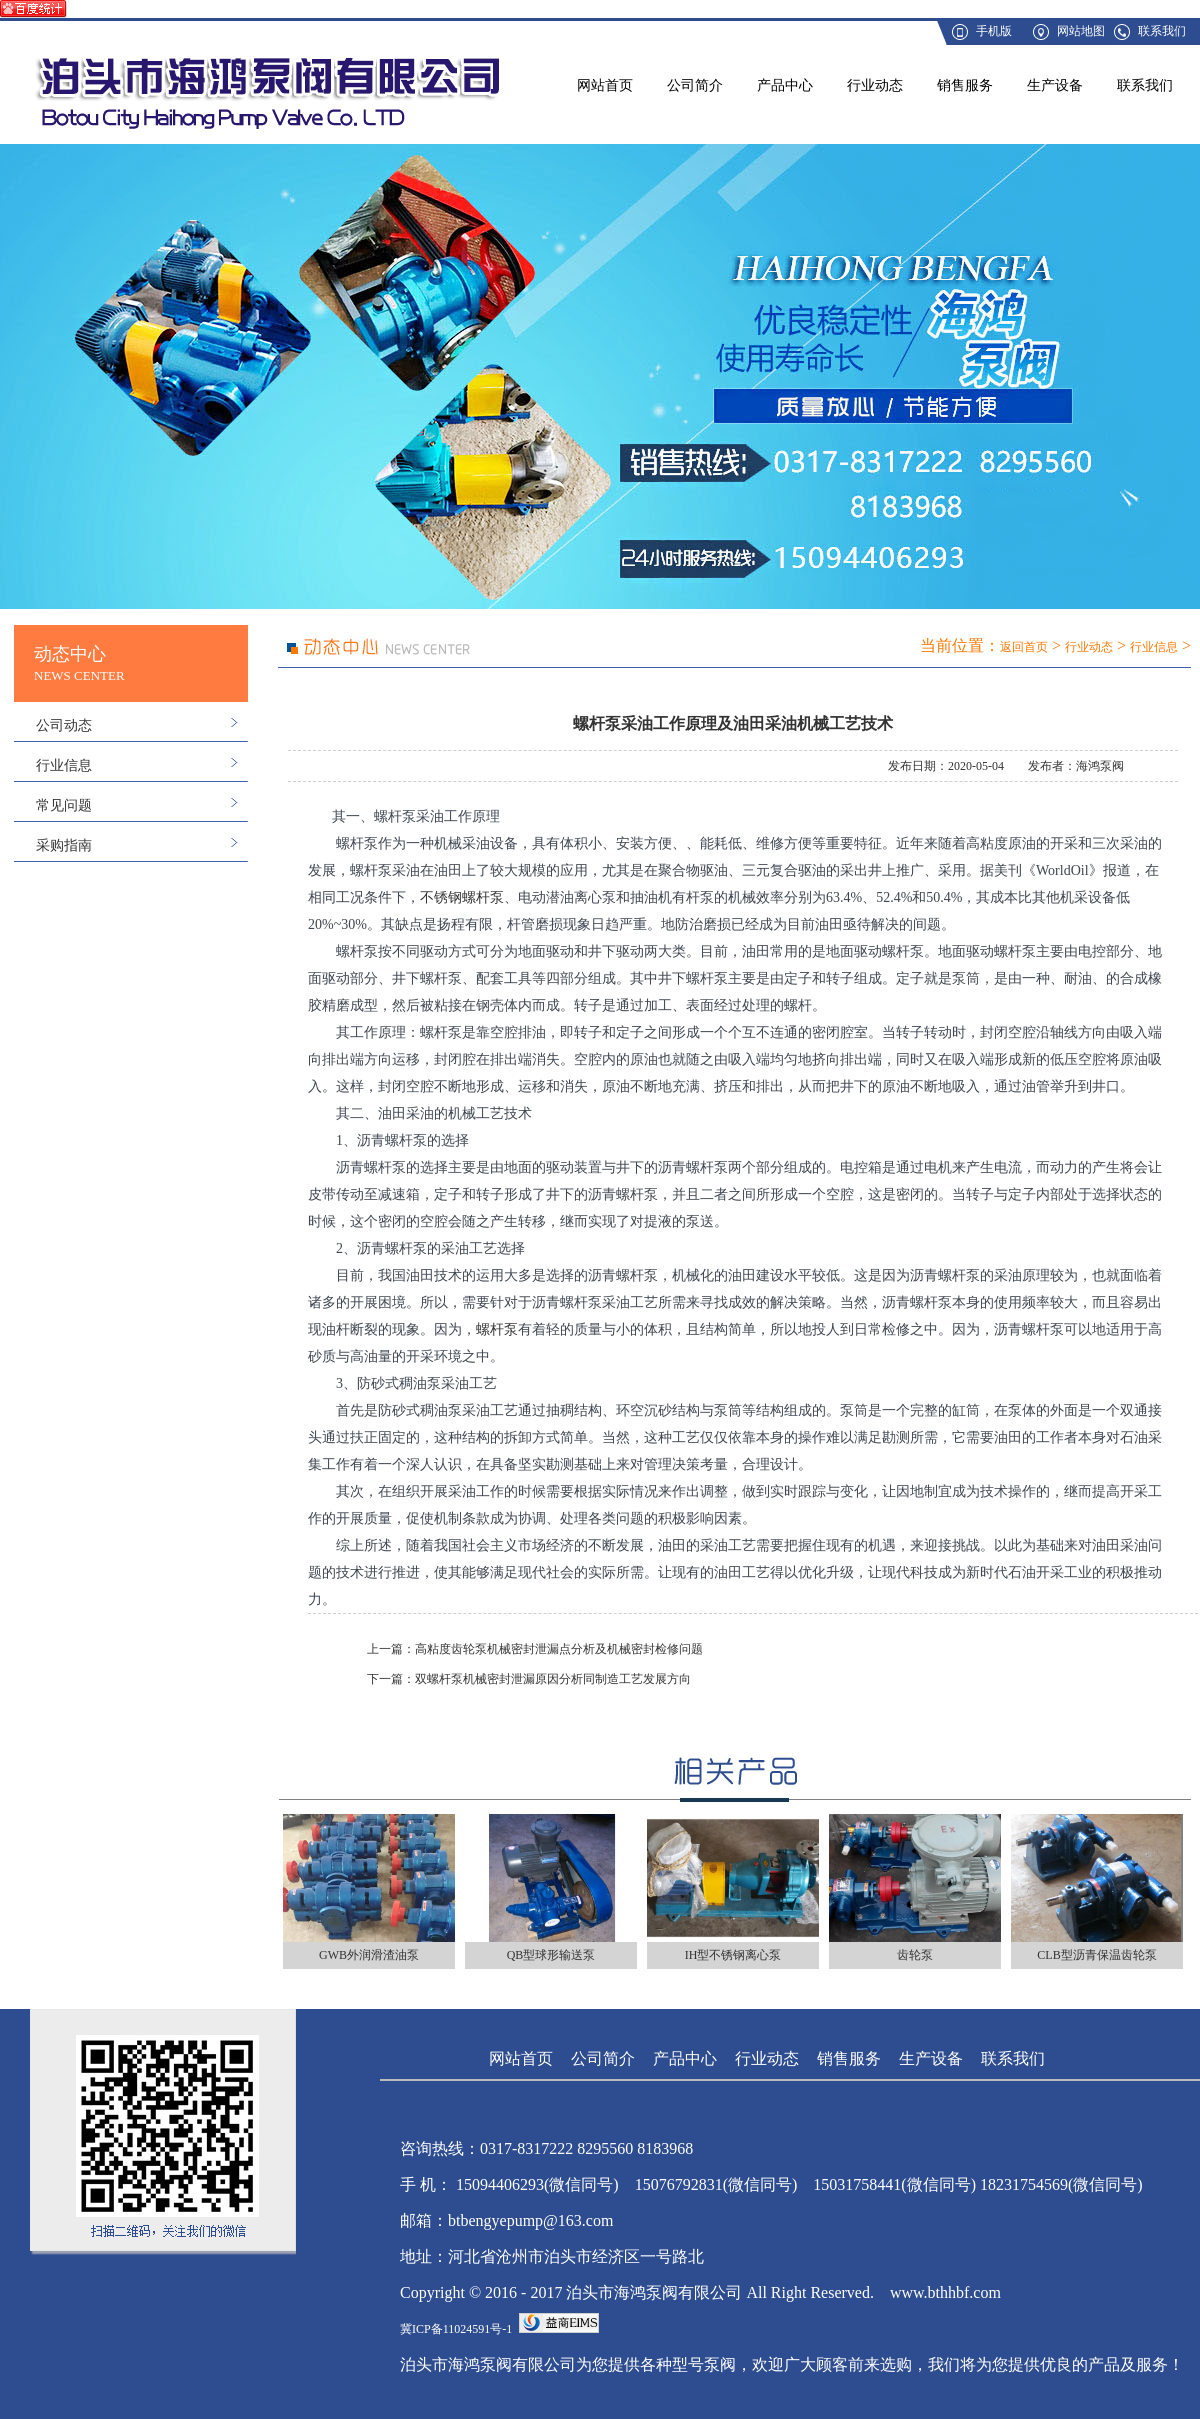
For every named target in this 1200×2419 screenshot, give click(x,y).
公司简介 (695, 85)
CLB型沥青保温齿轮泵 (1096, 1955)
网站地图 (1081, 31)
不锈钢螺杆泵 (462, 897)
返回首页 (1024, 647)
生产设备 (1055, 85)
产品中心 (785, 85)
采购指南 (64, 845)
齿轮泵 (915, 1955)
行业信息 (64, 765)
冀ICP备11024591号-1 (456, 2329)
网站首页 (605, 85)
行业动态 (875, 85)
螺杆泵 (497, 1329)
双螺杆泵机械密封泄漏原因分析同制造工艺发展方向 (553, 1679)
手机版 (994, 31)
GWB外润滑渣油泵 (369, 1955)
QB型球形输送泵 (551, 1955)
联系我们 (1162, 31)
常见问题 (64, 805)
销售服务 (965, 85)
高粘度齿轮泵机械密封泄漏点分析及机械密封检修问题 (559, 1649)
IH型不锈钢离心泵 (733, 1955)
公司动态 (64, 725)
